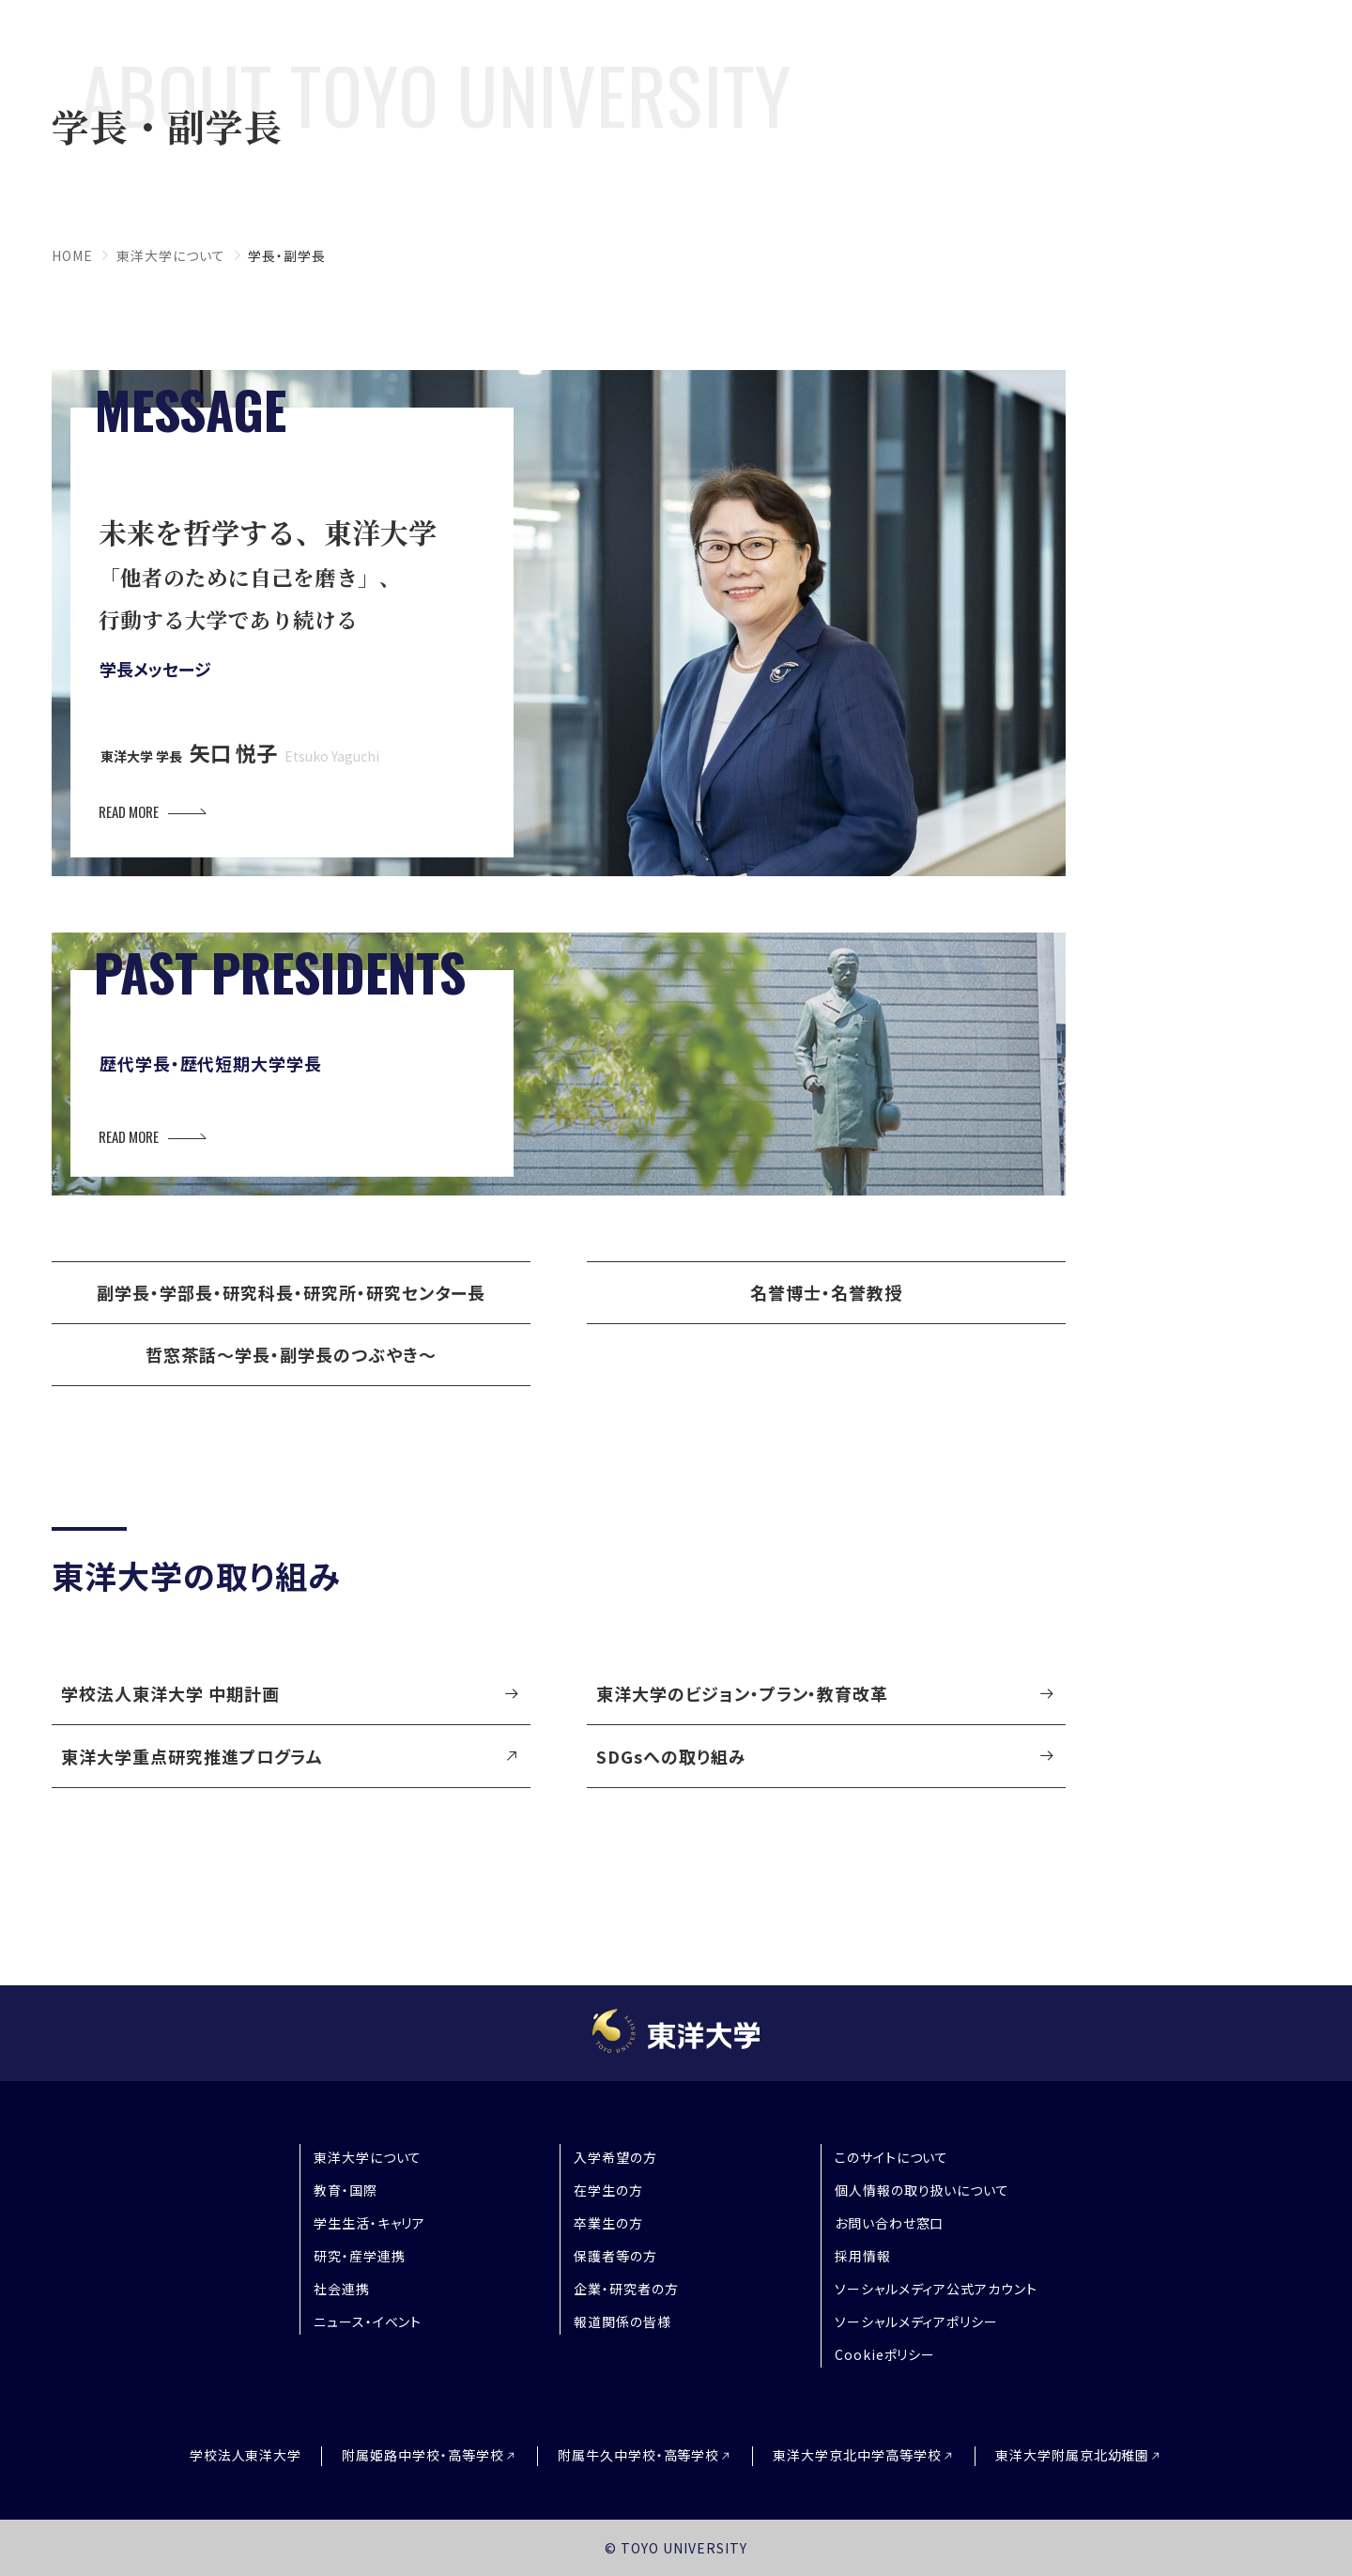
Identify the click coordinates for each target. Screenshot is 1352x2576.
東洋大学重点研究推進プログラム (192, 1756)
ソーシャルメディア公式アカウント (936, 2288)
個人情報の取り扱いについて (922, 2190)
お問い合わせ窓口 (890, 2223)
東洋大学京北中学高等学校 (857, 2455)
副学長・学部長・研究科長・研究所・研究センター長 (290, 1292)
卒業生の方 (608, 2223)
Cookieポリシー (885, 2354)
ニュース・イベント (368, 2321)
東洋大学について (170, 255)
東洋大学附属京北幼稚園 (1072, 2455)
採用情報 (863, 2255)
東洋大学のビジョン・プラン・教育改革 (742, 1693)
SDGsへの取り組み (671, 1756)
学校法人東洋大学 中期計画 (170, 1693)
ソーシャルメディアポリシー (916, 2321)
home (72, 255)
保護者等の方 (615, 2255)
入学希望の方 (615, 2157)
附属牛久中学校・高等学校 (639, 2455)
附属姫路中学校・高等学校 (423, 2455)
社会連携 (342, 2288)
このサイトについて (892, 2157)
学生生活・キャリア (370, 2223)
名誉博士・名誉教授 (826, 1292)
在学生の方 (608, 2190)
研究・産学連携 (360, 2255)
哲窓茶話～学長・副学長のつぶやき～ (291, 1354)
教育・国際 (345, 2190)
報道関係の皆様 (622, 2321)
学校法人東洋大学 (246, 2454)
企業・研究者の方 (626, 2288)
